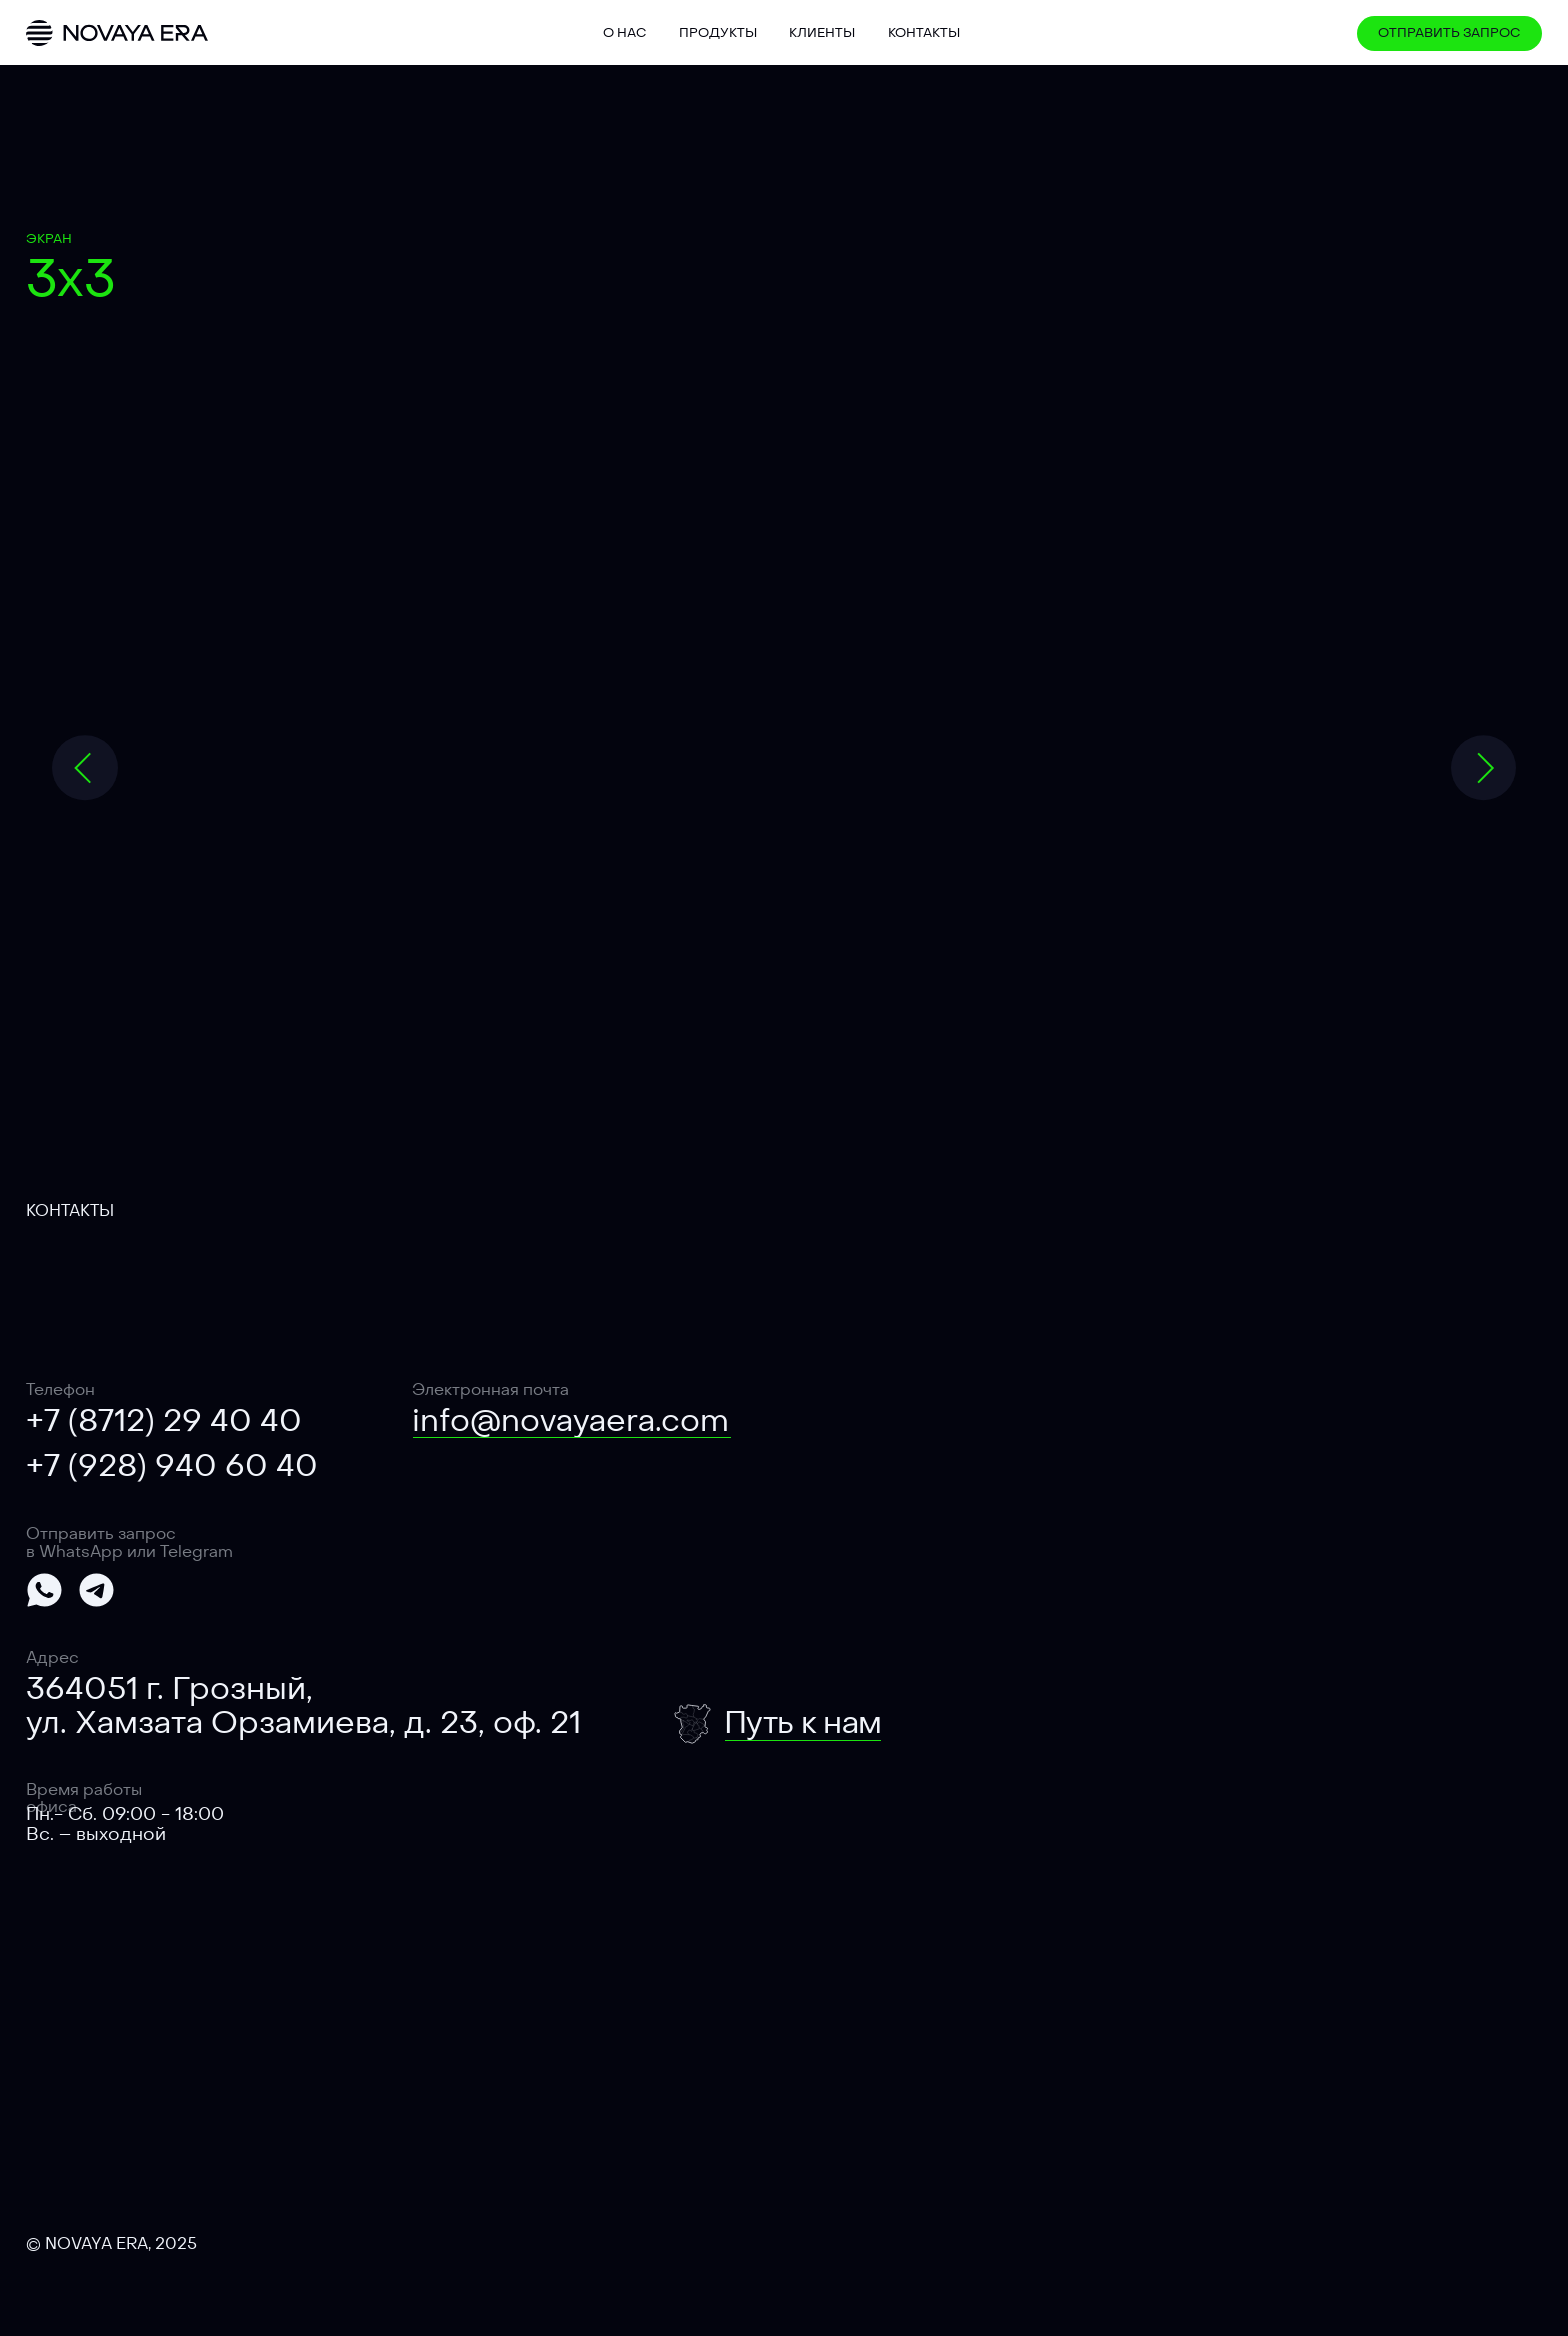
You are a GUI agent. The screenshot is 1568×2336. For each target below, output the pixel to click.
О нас (624, 32)
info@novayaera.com (570, 1420)
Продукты (718, 32)
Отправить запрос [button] (1449, 32)
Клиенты (822, 32)
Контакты (924, 32)
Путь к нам (802, 1722)
